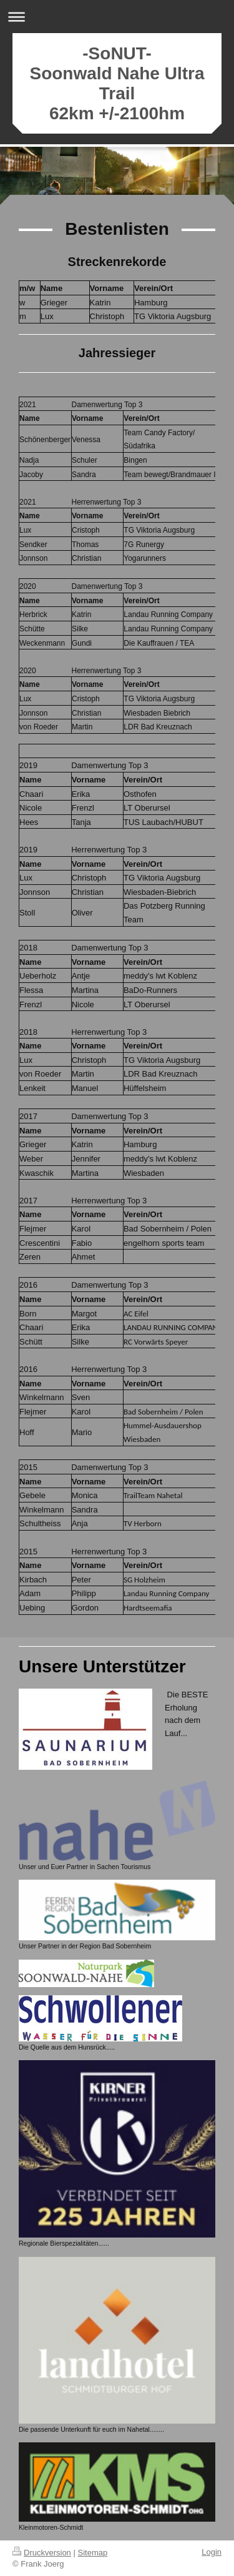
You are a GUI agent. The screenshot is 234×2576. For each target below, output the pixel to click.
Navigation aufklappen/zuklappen (117, 16)
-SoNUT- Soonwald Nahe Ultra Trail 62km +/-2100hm (116, 83)
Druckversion (41, 2552)
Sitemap (93, 2552)
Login (212, 2552)
